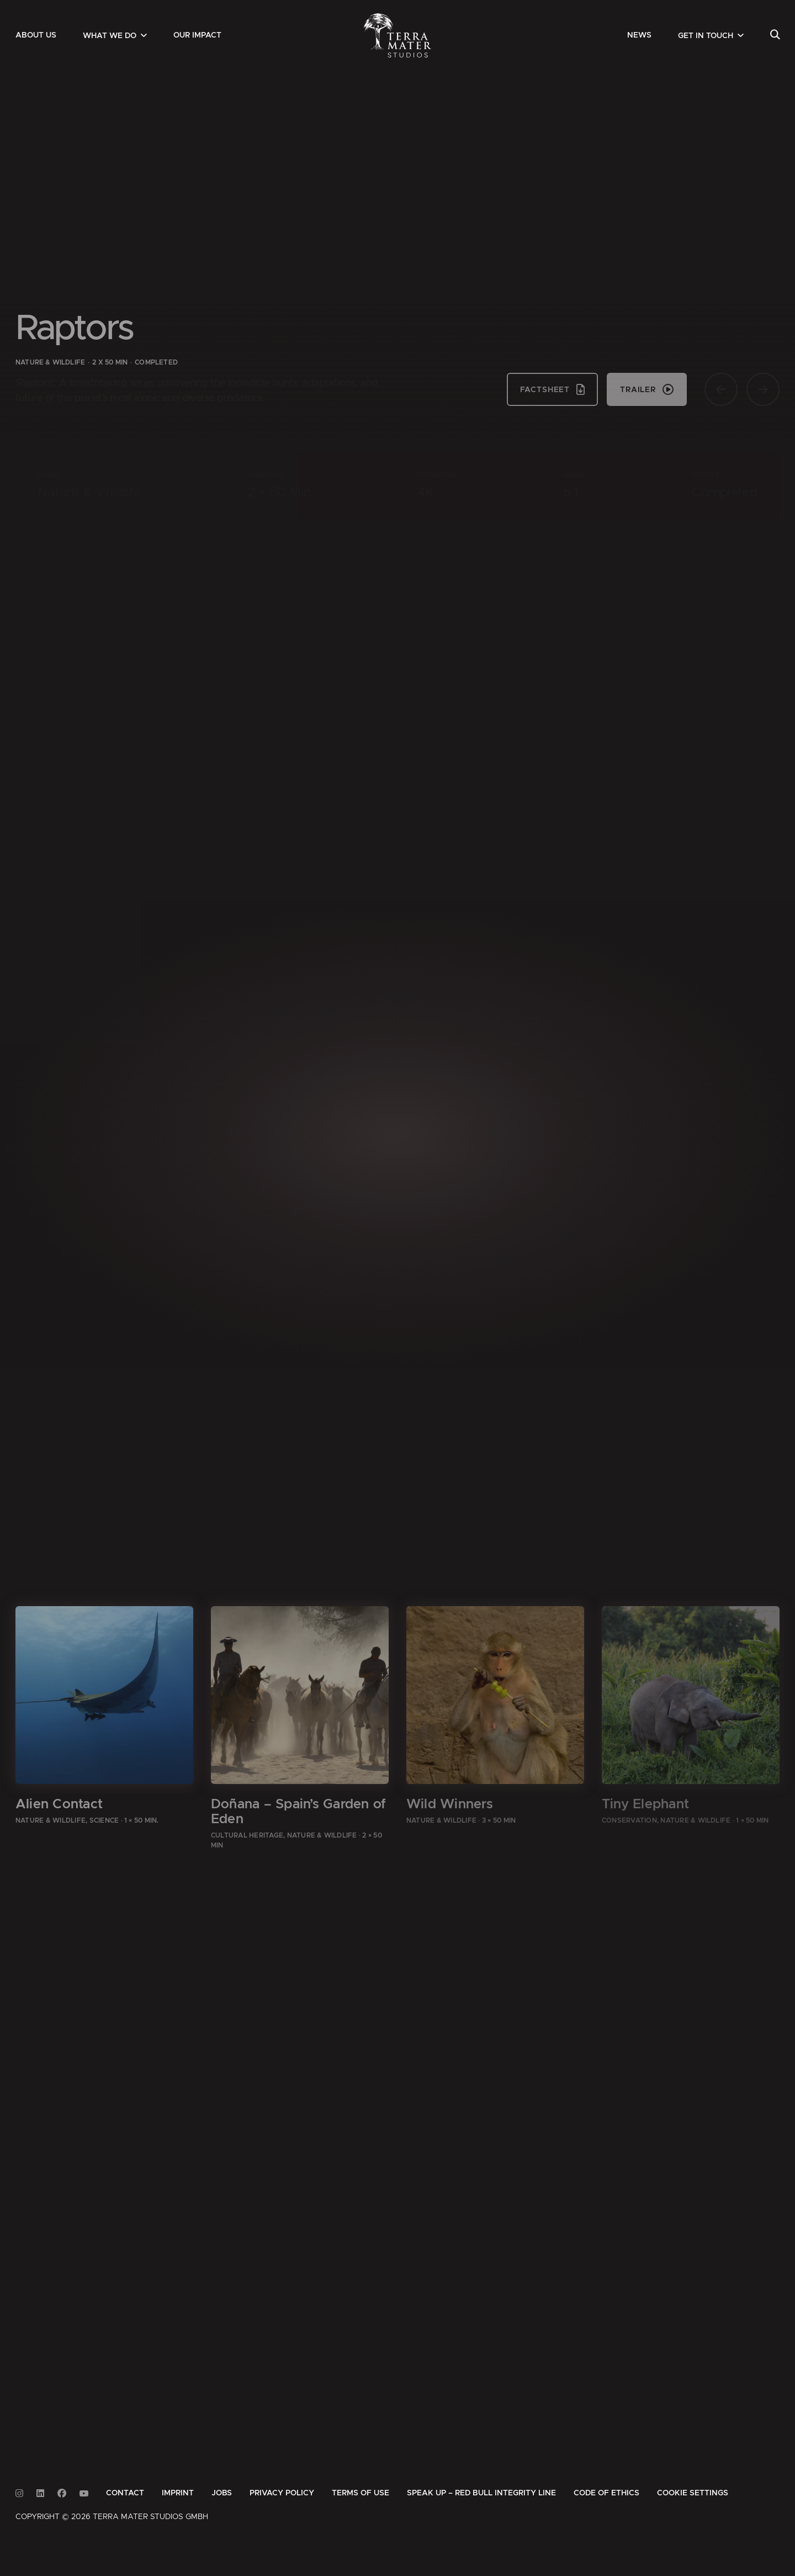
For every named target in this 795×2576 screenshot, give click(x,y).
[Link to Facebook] (61, 2493)
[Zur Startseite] (398, 35)
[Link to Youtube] (84, 2493)
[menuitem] (35, 35)
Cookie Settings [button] (692, 2493)
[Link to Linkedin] (40, 2493)
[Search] (775, 35)
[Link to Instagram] (19, 2493)
